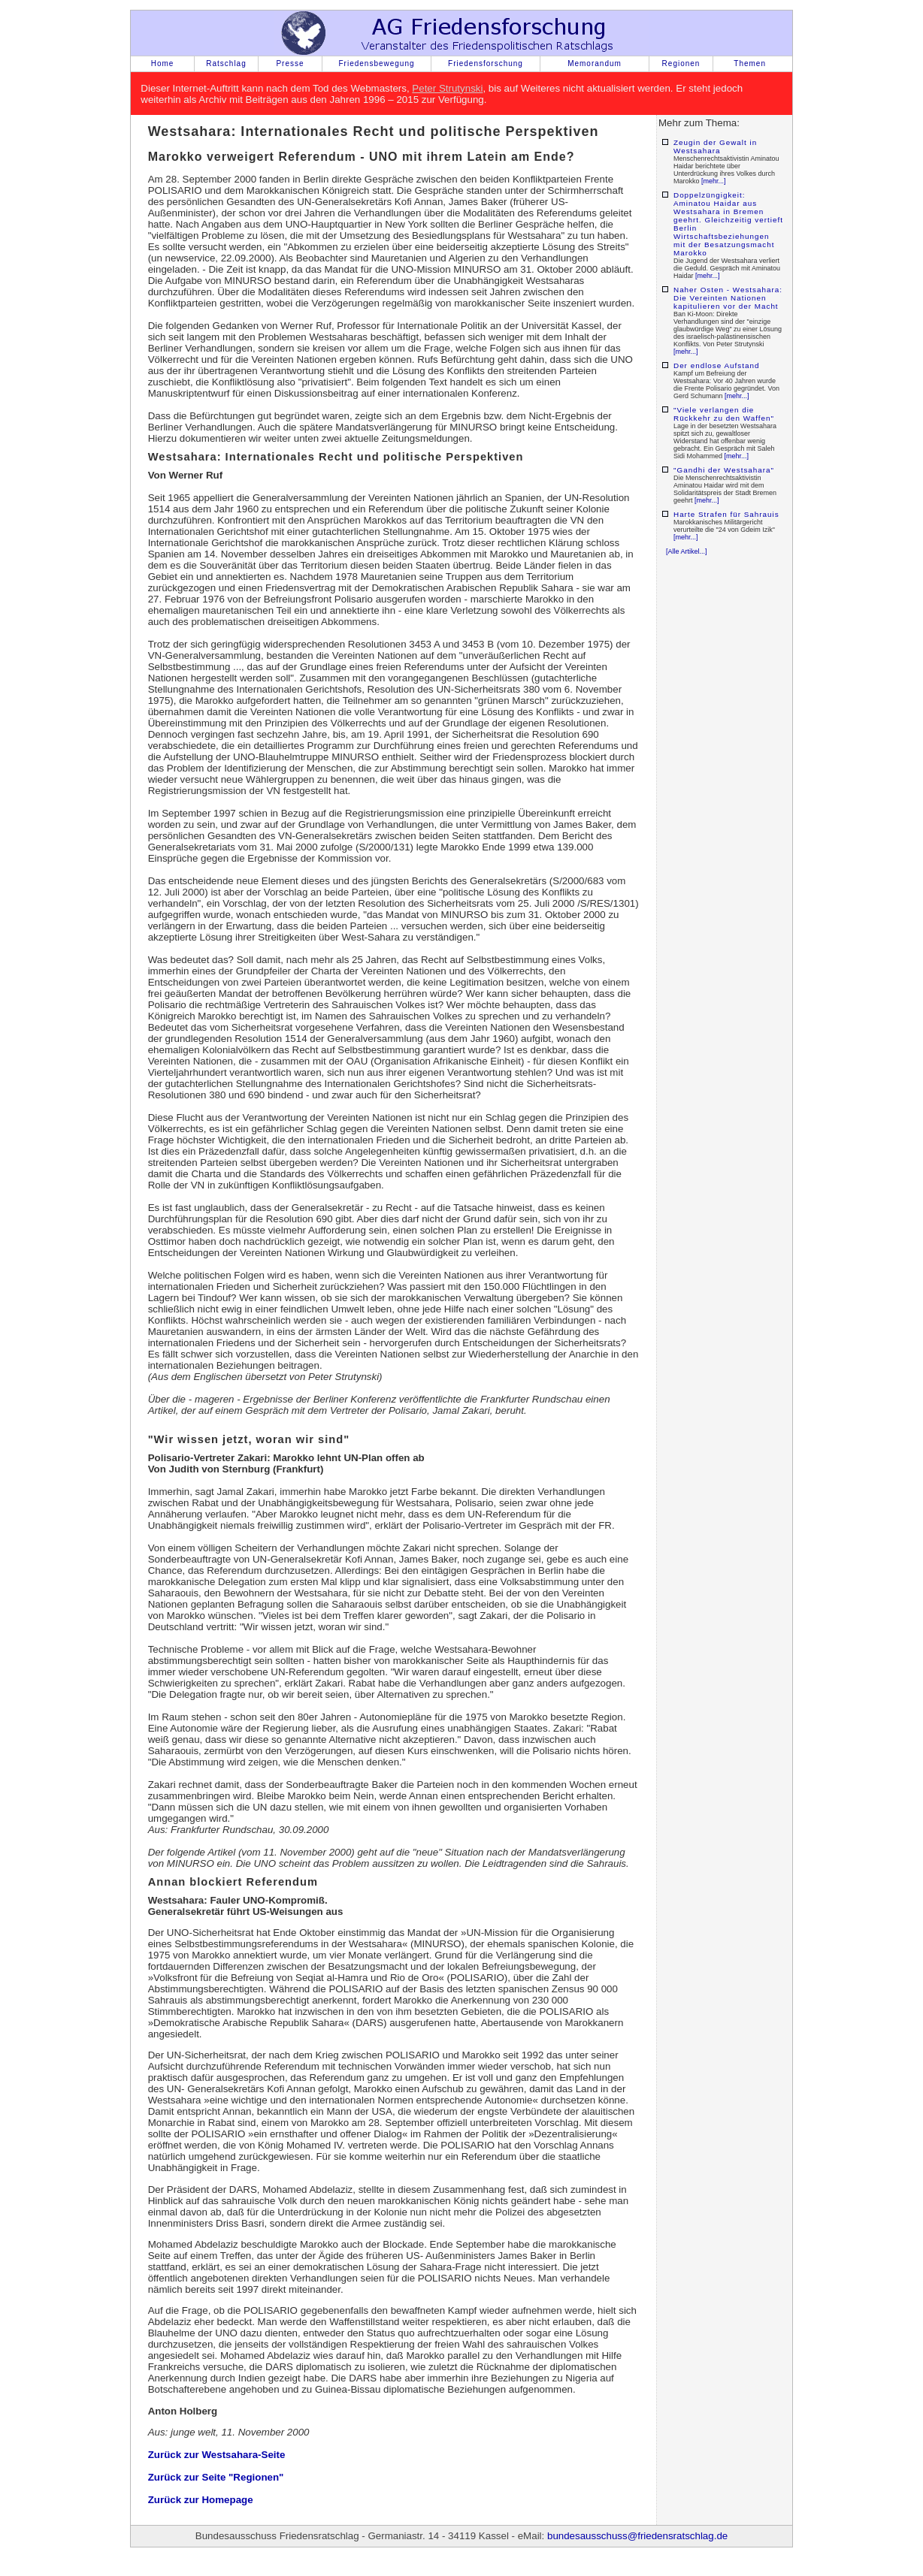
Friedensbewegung (376, 63)
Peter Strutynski (447, 88)
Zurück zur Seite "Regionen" (216, 2477)
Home (162, 63)
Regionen (681, 63)
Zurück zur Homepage (200, 2499)
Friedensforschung (485, 63)
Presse (290, 63)
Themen (750, 63)
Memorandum (594, 63)
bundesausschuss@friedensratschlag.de (637, 2535)
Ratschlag (226, 63)
